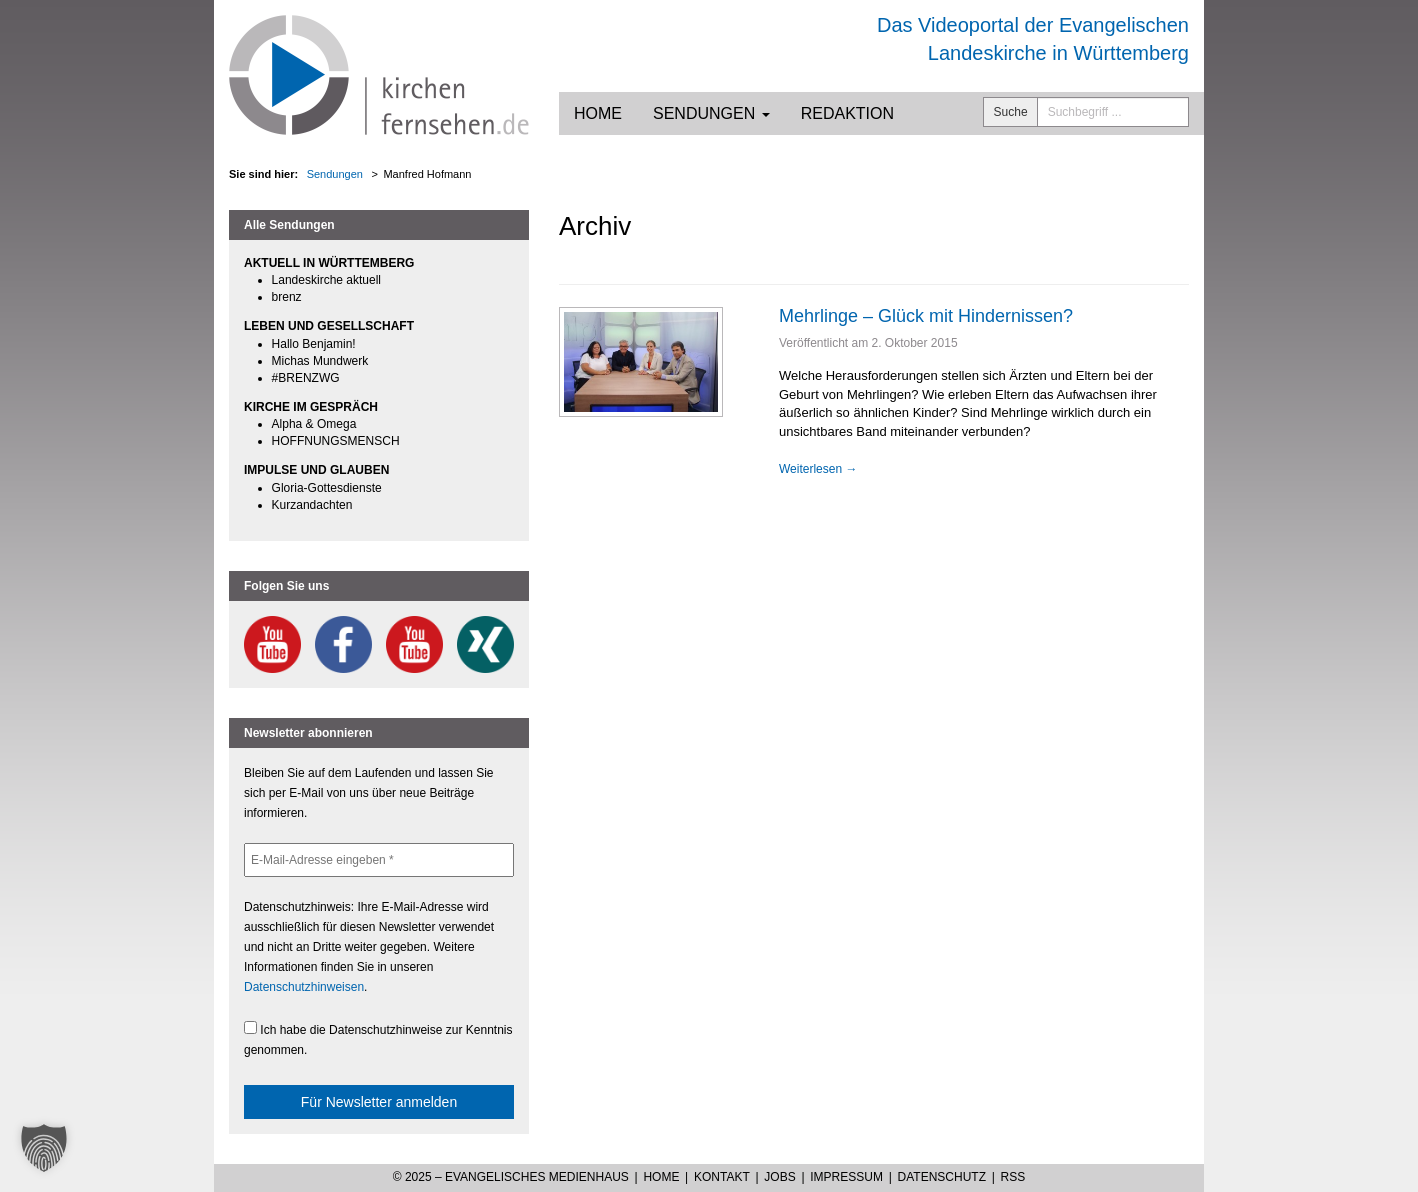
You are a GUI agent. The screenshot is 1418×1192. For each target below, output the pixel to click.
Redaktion (847, 113)
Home (598, 113)
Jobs (779, 1177)
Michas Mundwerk (320, 361)
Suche (1011, 112)
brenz (287, 297)
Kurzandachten (312, 505)
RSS (1013, 1177)
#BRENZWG (306, 378)
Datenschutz (942, 1177)
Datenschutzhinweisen (304, 987)
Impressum (846, 1177)
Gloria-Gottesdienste (327, 488)
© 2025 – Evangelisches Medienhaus (511, 1177)
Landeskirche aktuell (326, 280)
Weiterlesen (818, 469)
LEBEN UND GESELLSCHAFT (329, 326)
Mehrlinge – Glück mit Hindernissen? (926, 316)
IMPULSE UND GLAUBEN (316, 470)
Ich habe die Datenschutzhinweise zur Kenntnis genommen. (378, 1039)
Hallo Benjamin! (314, 344)
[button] (44, 1148)
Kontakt (722, 1177)
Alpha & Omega (314, 424)
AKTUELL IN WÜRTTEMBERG (329, 263)
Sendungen (711, 113)
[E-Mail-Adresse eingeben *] (379, 860)
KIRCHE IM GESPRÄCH (311, 407)
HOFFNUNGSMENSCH (336, 441)
